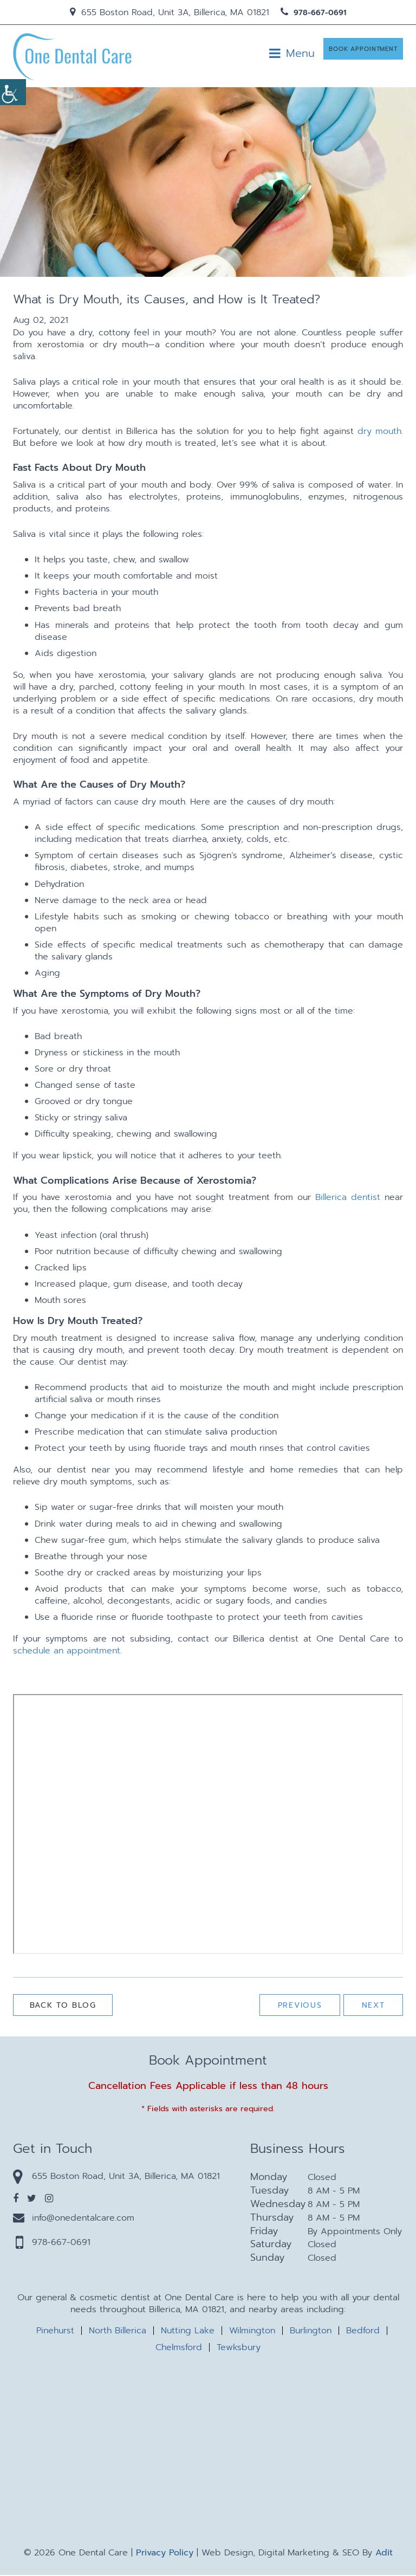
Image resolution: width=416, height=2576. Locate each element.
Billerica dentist (347, 1198)
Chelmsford (178, 2348)
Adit (384, 2553)
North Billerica (117, 2331)
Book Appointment (363, 52)
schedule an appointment (66, 1652)
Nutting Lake (187, 2331)
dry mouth (379, 432)
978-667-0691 (313, 12)
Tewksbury (239, 2348)
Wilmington (252, 2331)
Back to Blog (65, 2007)
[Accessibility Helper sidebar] (13, 92)
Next (372, 2007)
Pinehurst (55, 2331)
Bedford (363, 2331)
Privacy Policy (164, 2553)
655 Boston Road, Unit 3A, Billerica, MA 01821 (169, 12)
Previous (296, 2007)
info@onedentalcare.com (73, 2219)
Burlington (311, 2331)
